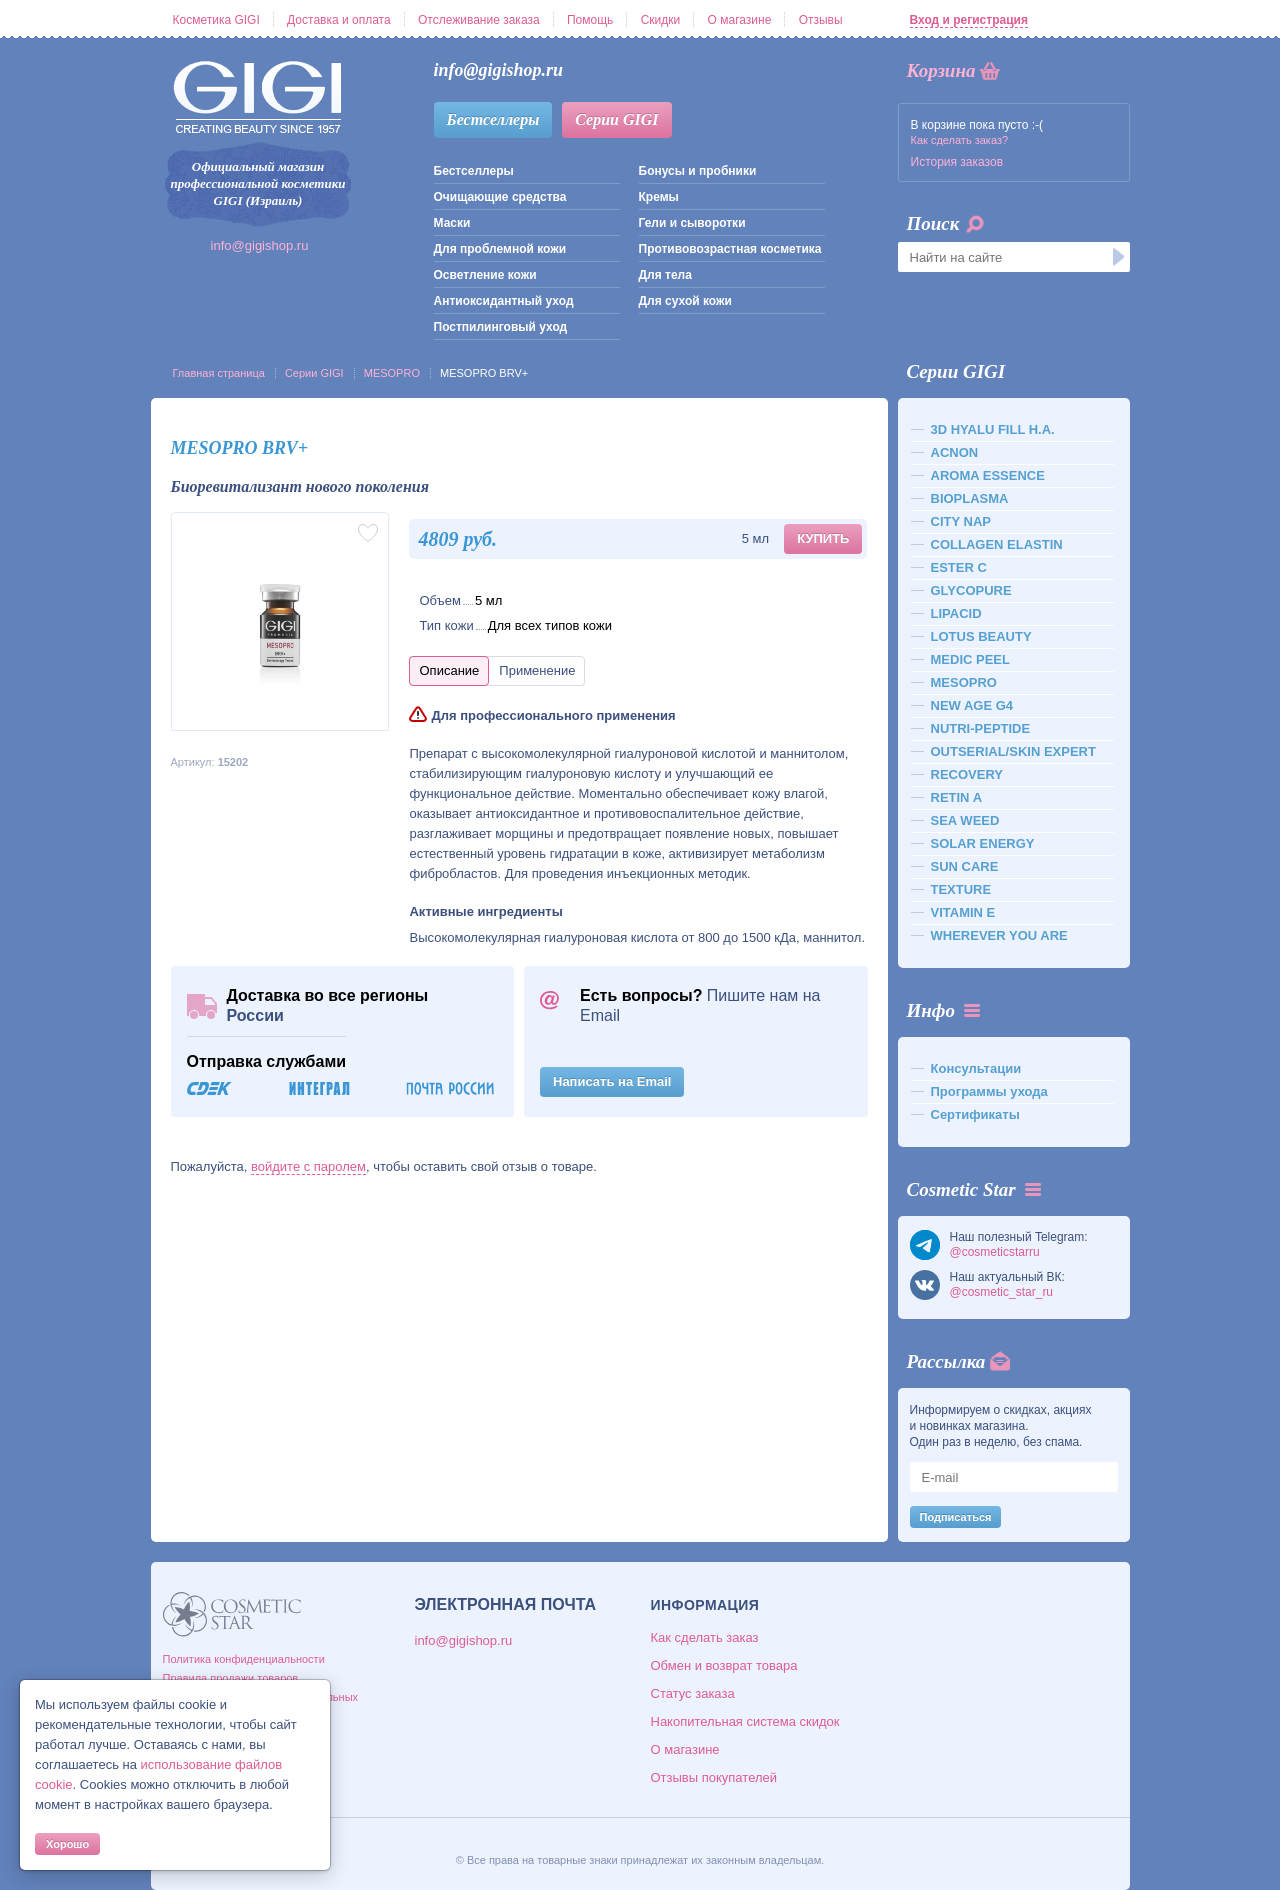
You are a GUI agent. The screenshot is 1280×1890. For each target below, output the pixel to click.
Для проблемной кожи (500, 249)
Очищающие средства (500, 197)
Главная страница (219, 373)
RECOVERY (967, 774)
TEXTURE (961, 889)
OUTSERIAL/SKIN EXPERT (1013, 751)
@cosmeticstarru (995, 1252)
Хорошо (67, 1844)
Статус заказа (693, 1693)
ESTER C (959, 567)
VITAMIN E (963, 912)
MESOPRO (392, 373)
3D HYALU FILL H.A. (993, 429)
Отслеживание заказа (479, 20)
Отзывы (821, 20)
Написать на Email (612, 1081)
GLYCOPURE (971, 590)
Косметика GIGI (216, 20)
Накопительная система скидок (745, 1721)
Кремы (659, 197)
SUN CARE (965, 866)
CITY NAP (961, 521)
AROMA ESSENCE (988, 475)
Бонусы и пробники (698, 171)
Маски (452, 223)
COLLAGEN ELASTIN (997, 544)
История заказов (957, 162)
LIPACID (956, 613)
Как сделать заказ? (960, 140)
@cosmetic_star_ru (1002, 1292)
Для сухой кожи (685, 301)
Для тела (665, 275)
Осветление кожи (485, 275)
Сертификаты (975, 1114)
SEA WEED (965, 820)
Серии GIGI (616, 119)
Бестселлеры (493, 119)
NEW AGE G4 (972, 705)
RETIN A (957, 797)
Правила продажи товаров (231, 1678)
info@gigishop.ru (260, 245)
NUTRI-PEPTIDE (981, 728)
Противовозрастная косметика (730, 249)
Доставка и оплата (339, 20)
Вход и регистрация (969, 20)
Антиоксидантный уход (504, 301)
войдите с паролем (308, 1166)
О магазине (740, 20)
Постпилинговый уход (501, 327)
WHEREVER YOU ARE (999, 935)
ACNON (955, 452)
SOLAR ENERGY (983, 843)
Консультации (976, 1068)
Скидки (661, 20)
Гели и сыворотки (692, 223)
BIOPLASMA (970, 498)
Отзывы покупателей (714, 1777)
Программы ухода (989, 1091)
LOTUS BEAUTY (981, 636)
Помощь (590, 20)
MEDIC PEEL (970, 659)
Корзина (941, 70)
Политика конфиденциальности (244, 1659)
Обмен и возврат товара (724, 1665)
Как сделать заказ (705, 1637)
